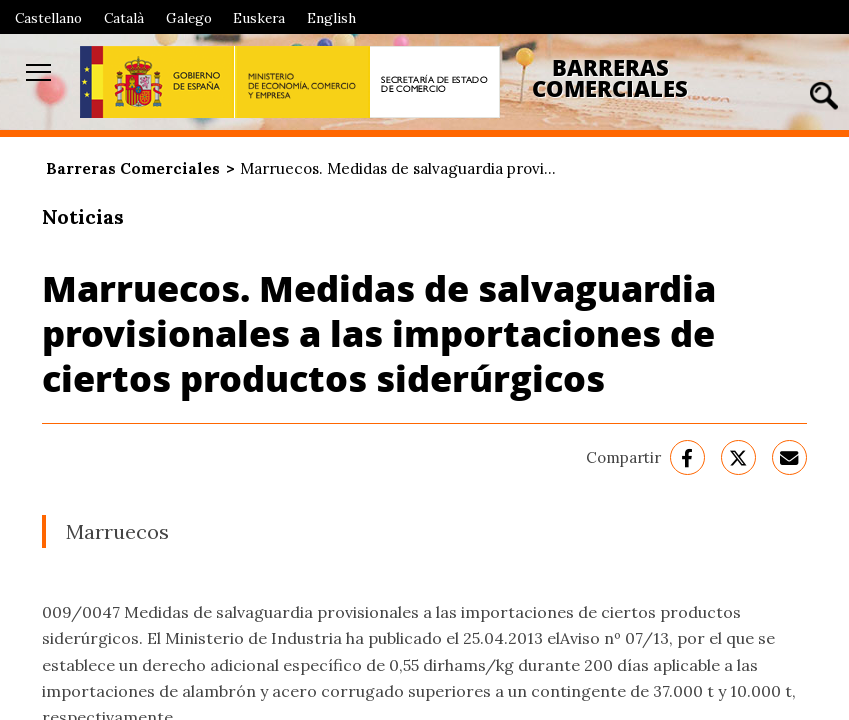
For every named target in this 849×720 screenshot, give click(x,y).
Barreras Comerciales (610, 78)
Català (124, 18)
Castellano (48, 18)
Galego (189, 18)
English (331, 18)
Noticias (83, 216)
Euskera (259, 18)
